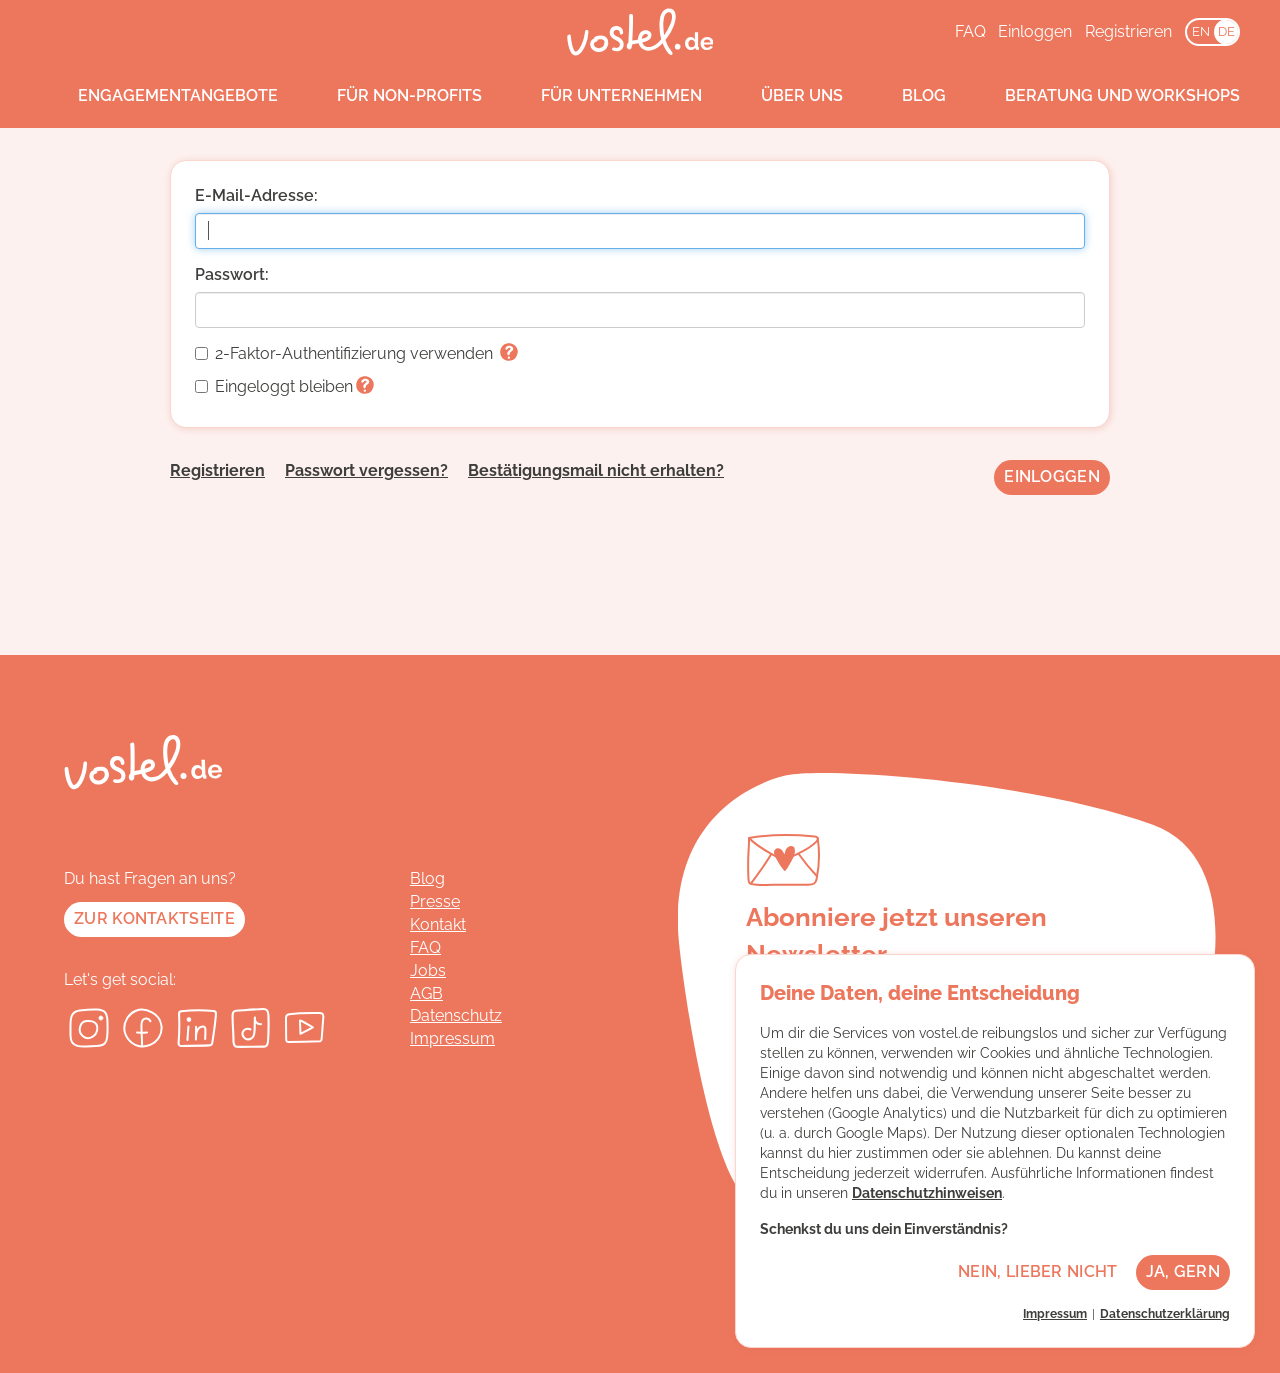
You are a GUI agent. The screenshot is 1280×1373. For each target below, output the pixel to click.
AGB (426, 993)
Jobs (428, 970)
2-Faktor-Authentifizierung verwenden (356, 353)
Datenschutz (456, 1015)
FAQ (970, 31)
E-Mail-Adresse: (256, 195)
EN (1201, 31)
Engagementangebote (159, 96)
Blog (905, 96)
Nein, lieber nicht (1037, 1271)
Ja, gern (1183, 1271)
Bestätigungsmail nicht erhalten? (596, 470)
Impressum (452, 1038)
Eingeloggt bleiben (284, 386)
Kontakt (438, 924)
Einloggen (1035, 31)
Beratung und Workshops (1103, 96)
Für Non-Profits (390, 96)
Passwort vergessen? (366, 470)
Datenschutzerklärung (1165, 1314)
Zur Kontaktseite (154, 918)
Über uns (783, 96)
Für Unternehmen (602, 96)
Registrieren (1128, 31)
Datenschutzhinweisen (927, 1193)
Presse (435, 901)
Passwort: (232, 274)
